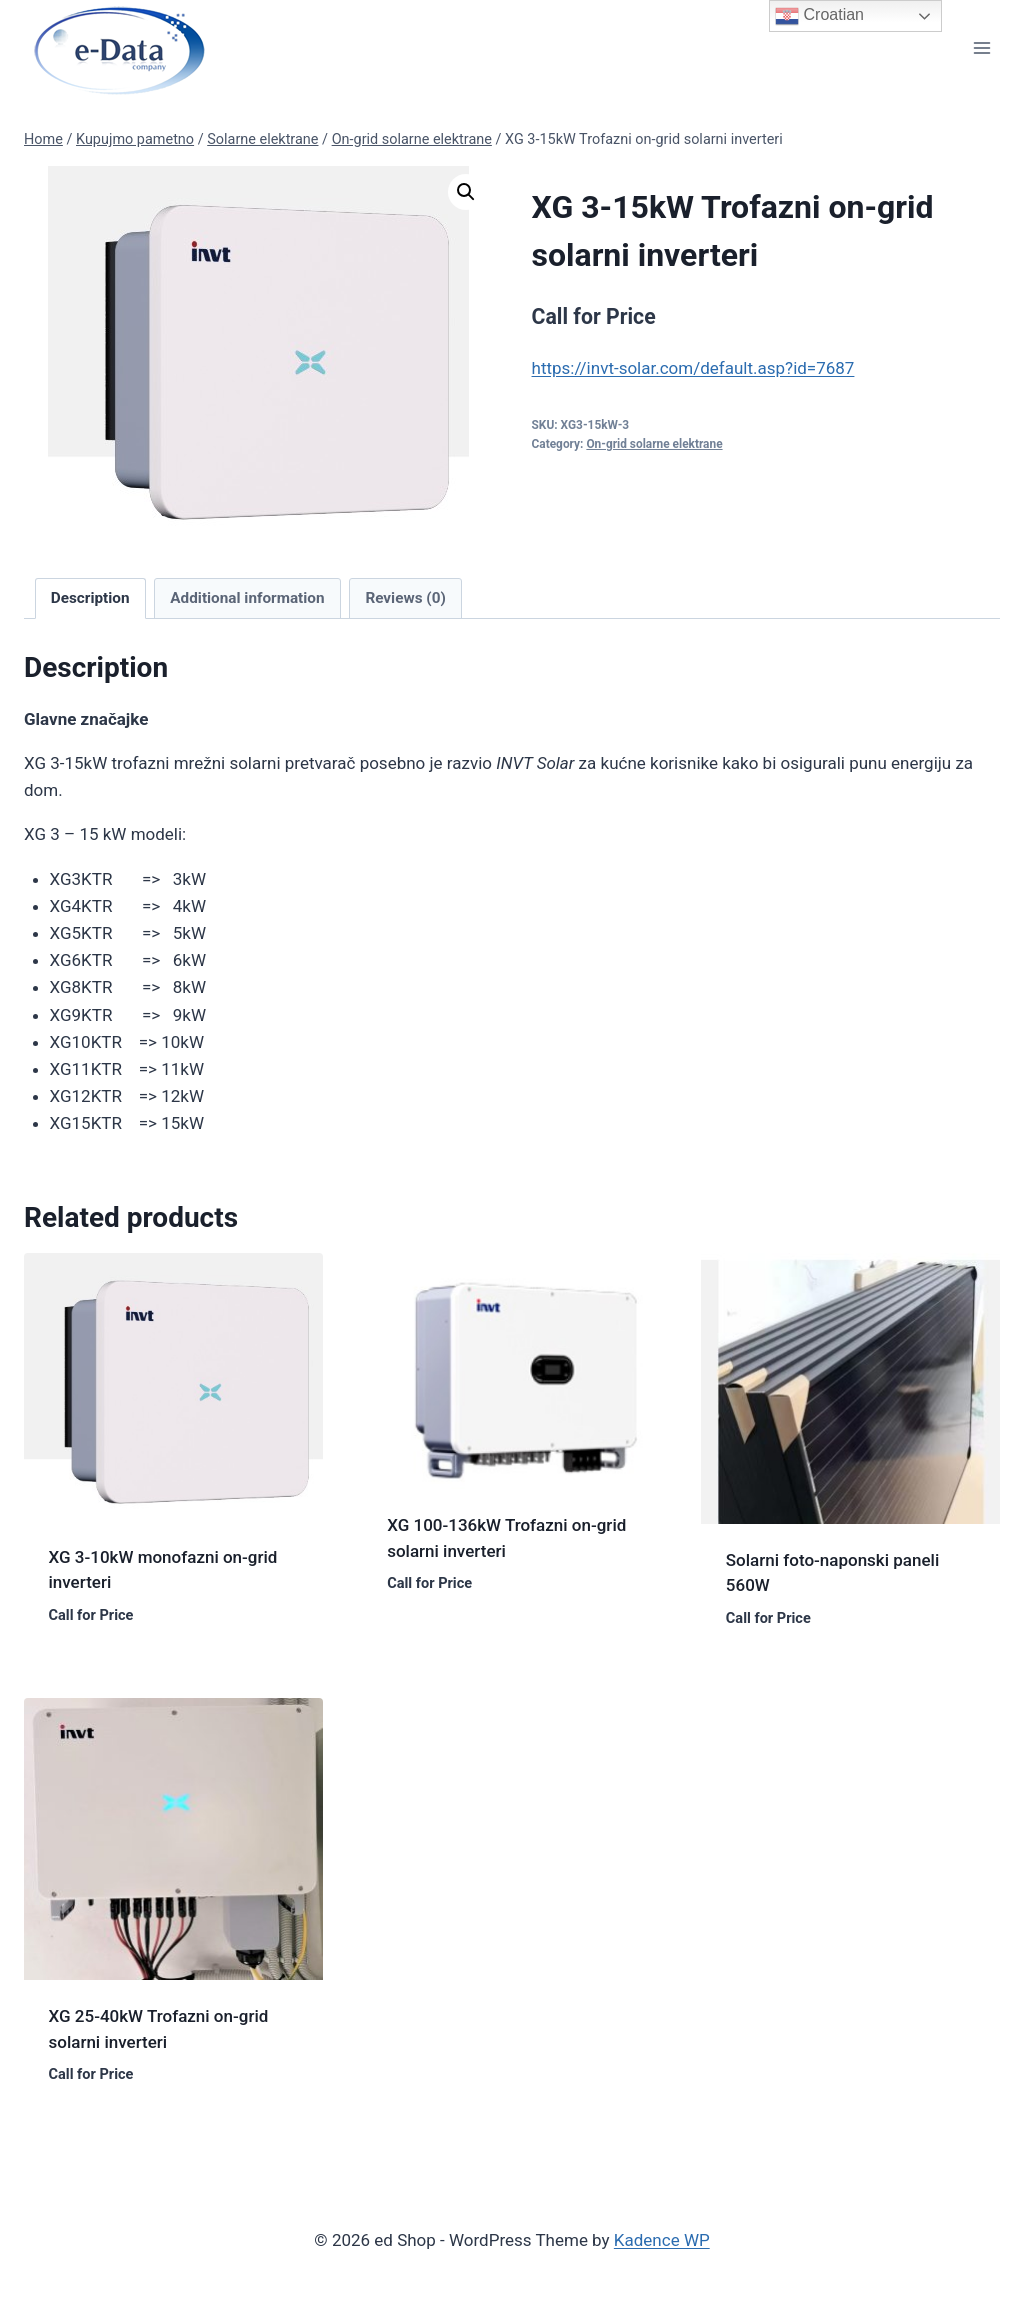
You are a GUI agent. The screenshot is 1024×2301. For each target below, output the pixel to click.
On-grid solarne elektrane (654, 444)
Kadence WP (662, 2240)
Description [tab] (90, 598)
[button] (466, 192)
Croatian (819, 16)
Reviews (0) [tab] (405, 598)
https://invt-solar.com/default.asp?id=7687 (693, 368)
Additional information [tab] (247, 598)
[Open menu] (981, 47)
